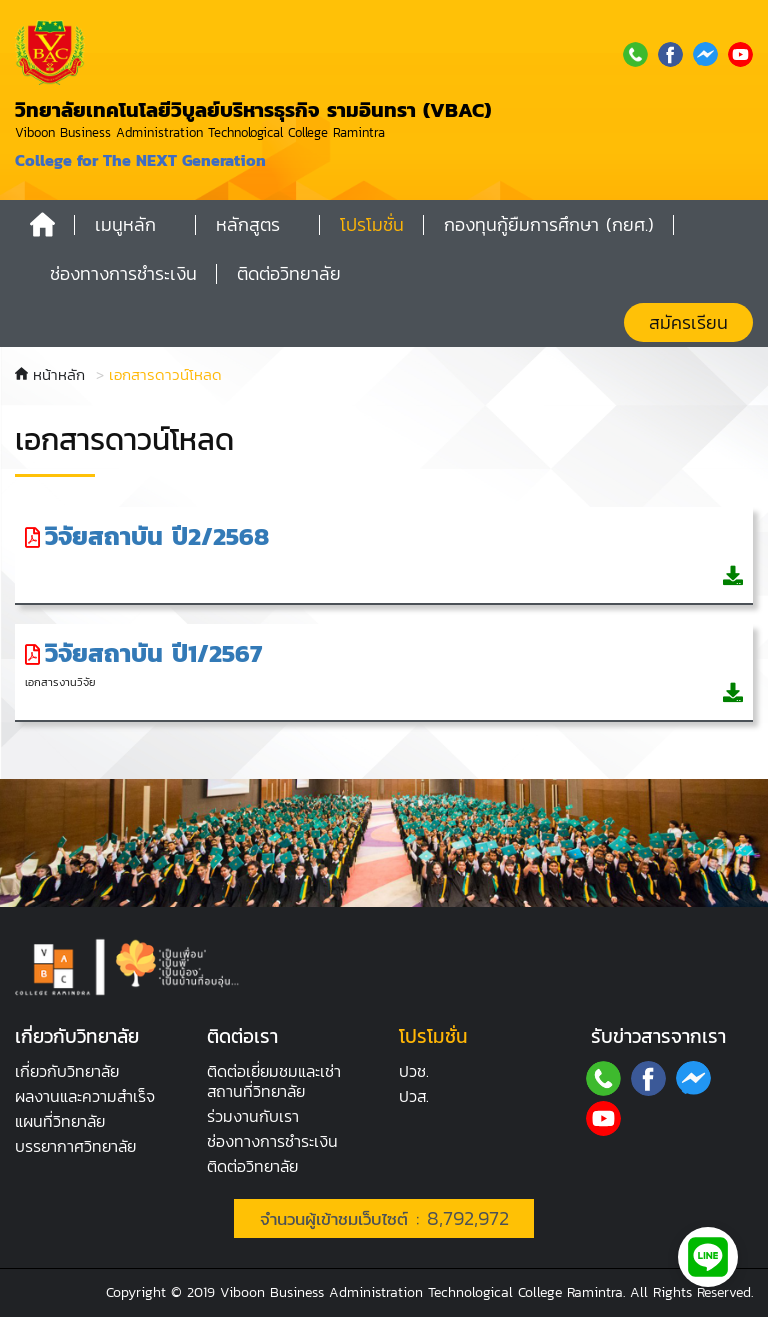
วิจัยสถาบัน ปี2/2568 (157, 536)
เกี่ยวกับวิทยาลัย (67, 1071)
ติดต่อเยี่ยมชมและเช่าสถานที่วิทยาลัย (274, 1081)
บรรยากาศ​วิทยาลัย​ (75, 1146)
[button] (135, 224)
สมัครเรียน (688, 322)
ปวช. (414, 1071)
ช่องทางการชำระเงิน (272, 1141)
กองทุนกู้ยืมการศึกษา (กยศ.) (549, 224)
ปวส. (414, 1096)
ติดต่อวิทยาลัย (252, 1166)
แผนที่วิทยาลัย (60, 1121)
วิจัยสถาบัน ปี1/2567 (153, 653)
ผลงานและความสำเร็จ (85, 1096)
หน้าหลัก (50, 374)
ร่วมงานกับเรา (253, 1116)
